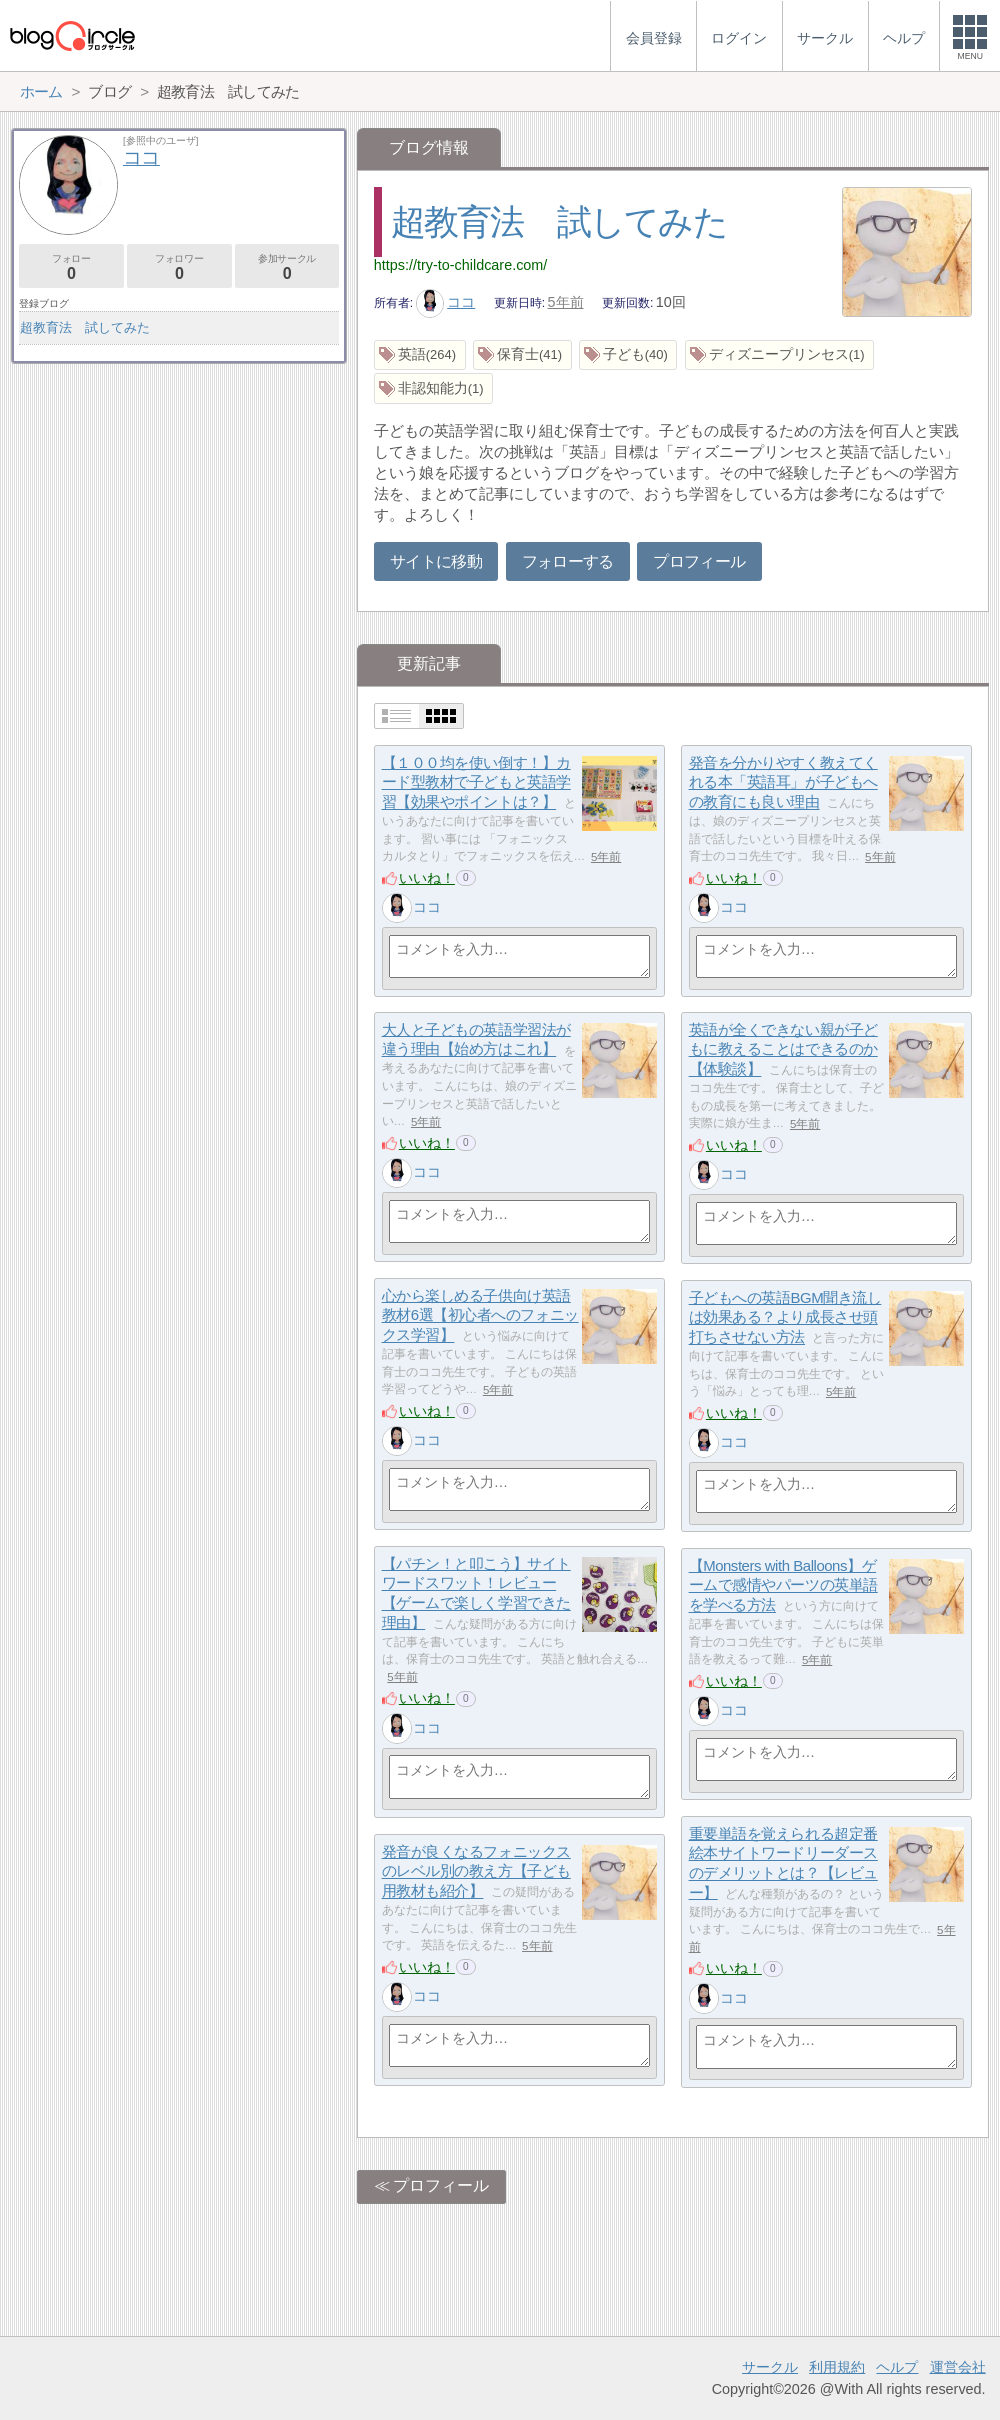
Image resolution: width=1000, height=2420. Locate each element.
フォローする (568, 561)
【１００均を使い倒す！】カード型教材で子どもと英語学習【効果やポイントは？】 (476, 782)
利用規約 (837, 2367)
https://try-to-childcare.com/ (461, 265)
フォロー (71, 267)
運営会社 (958, 2367)
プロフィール (699, 561)
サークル (770, 2367)
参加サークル (287, 267)
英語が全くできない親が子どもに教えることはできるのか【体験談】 (783, 1049)
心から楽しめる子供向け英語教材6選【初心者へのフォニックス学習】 (480, 1315)
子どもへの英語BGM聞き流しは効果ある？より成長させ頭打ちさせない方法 (785, 1317)
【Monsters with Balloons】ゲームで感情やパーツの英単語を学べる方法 (783, 1585)
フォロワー (179, 267)
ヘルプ (897, 2367)
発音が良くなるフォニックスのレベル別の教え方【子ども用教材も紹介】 (476, 1871)
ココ (446, 302)
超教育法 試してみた (559, 221)
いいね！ (427, 878)
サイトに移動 (436, 561)
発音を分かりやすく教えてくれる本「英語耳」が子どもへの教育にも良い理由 (783, 782)
